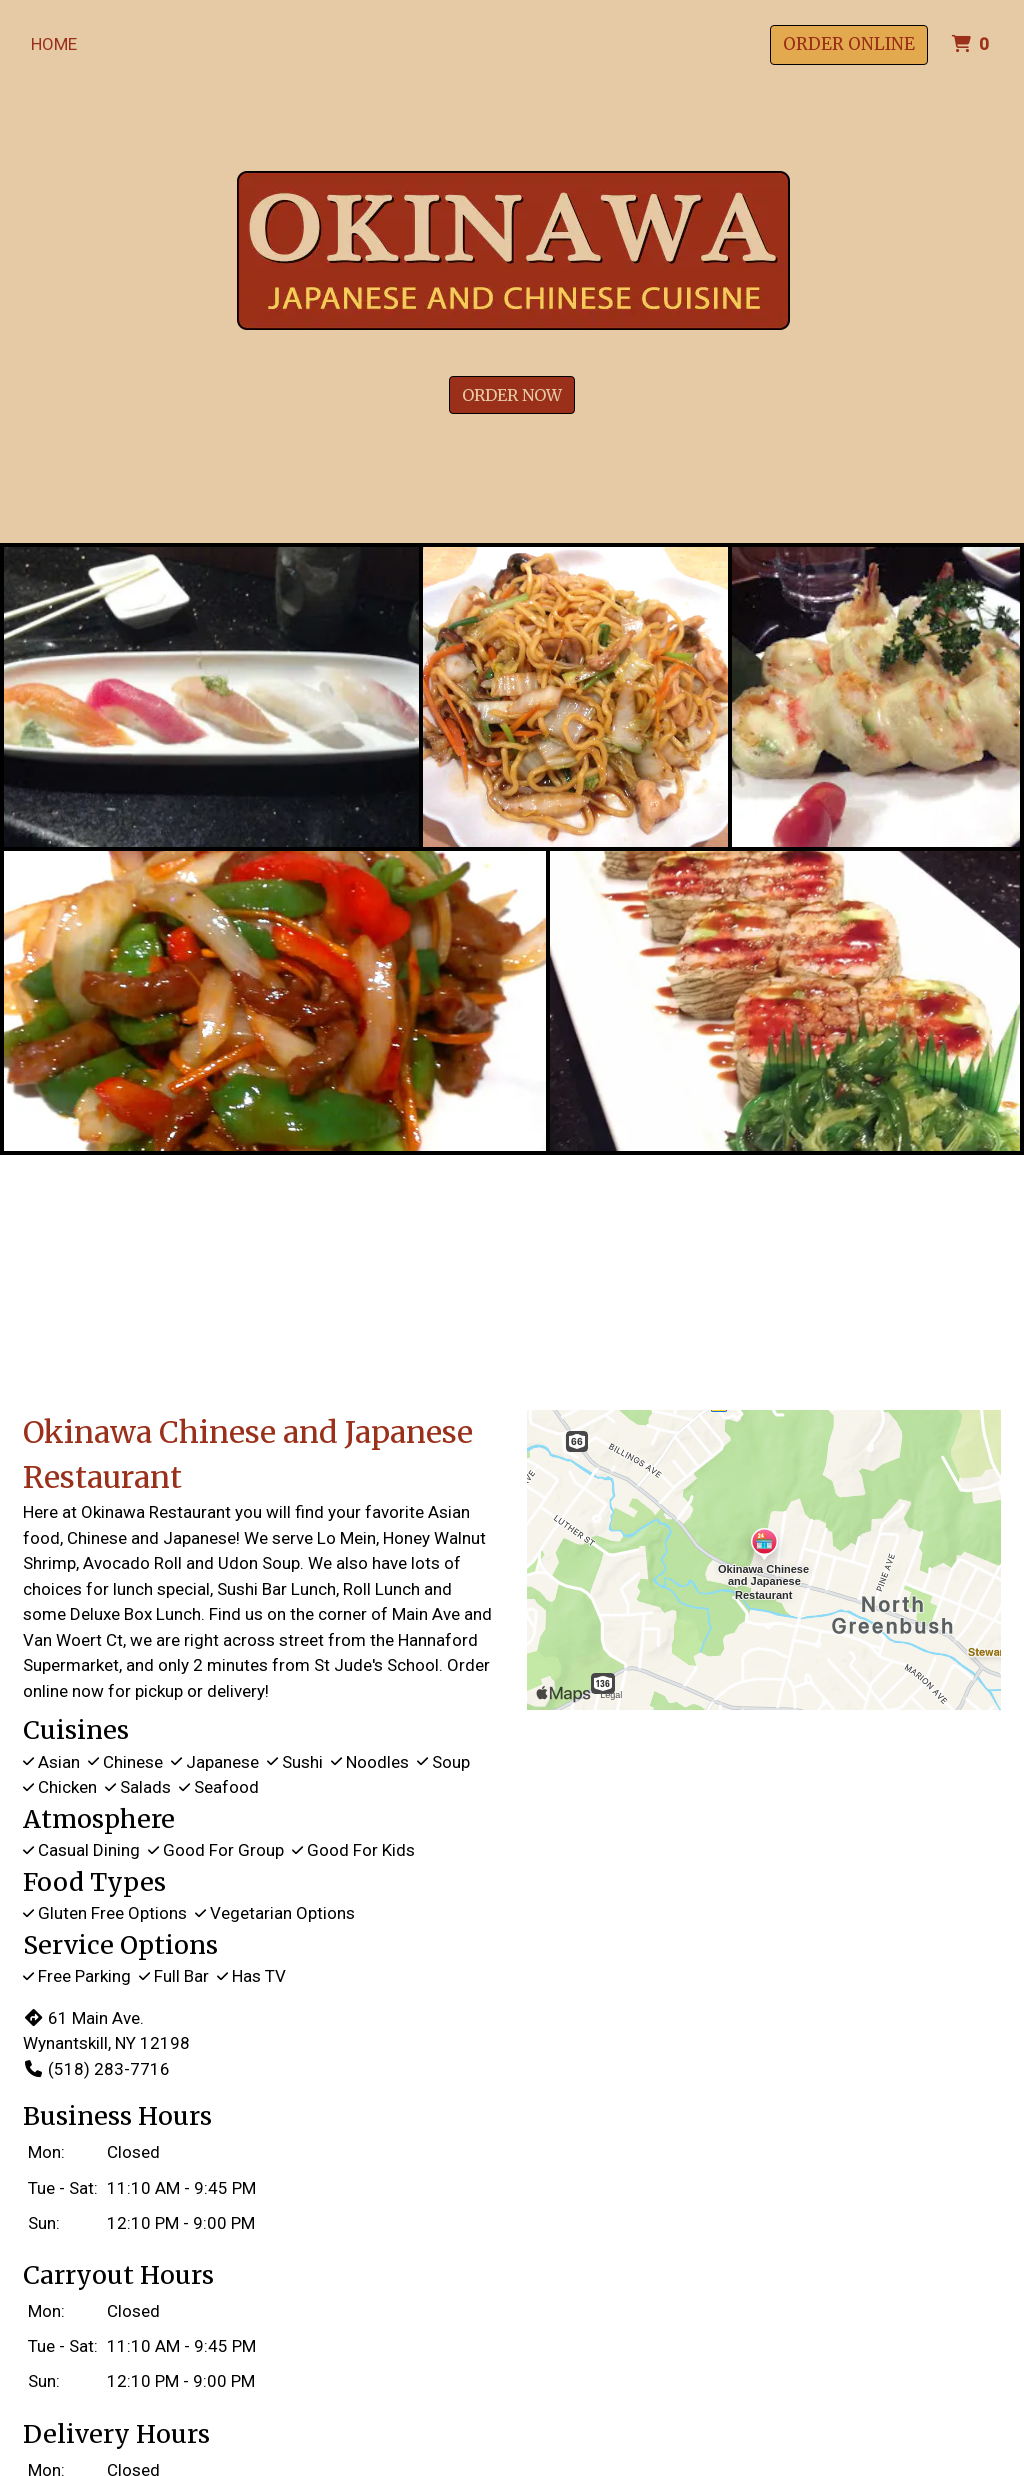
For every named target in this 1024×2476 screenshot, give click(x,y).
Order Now (512, 395)
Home (54, 44)
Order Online (849, 44)
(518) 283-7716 (96, 2069)
